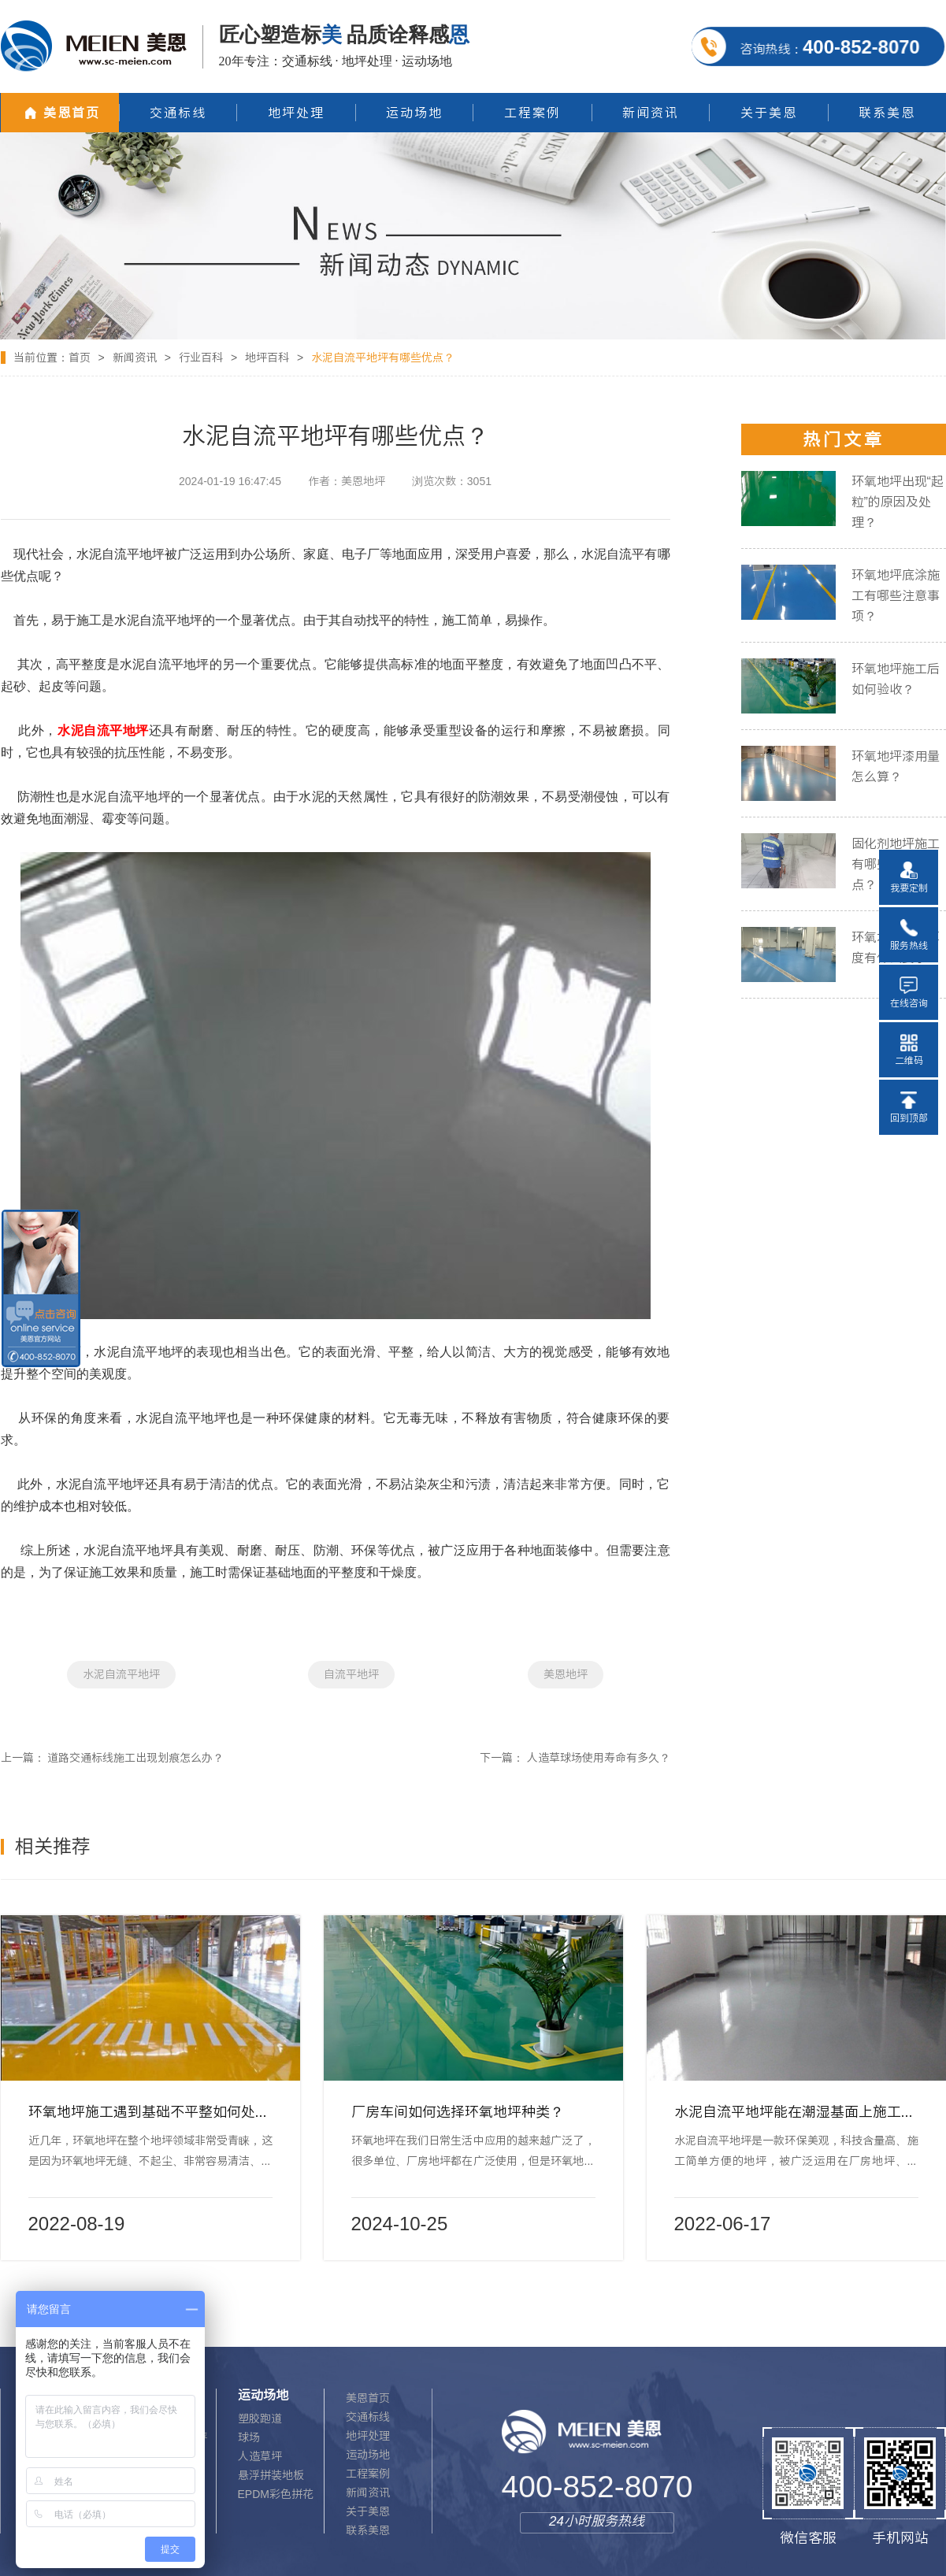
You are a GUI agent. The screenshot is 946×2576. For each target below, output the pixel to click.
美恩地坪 (565, 1674)
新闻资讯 (135, 357)
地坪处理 (368, 2435)
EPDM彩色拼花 (275, 2494)
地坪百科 (267, 357)
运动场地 (368, 2454)
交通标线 (368, 2416)
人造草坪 (260, 2456)
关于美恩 (368, 2511)
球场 (249, 2437)
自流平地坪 (351, 1674)
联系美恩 (368, 2530)
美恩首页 (368, 2398)
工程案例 (368, 2473)
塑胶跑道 (260, 2418)
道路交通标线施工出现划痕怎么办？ (135, 1757)
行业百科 (201, 357)
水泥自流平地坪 (121, 1674)
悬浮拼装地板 (271, 2475)
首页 (80, 357)
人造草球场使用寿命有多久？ (598, 1757)
